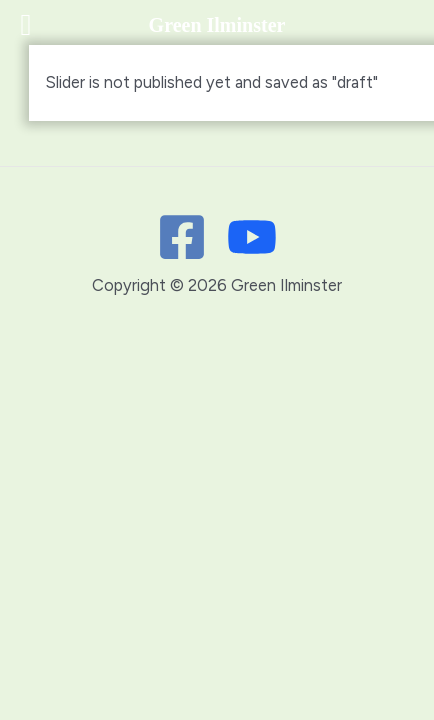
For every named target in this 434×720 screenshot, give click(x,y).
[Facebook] (182, 237)
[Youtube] (252, 237)
